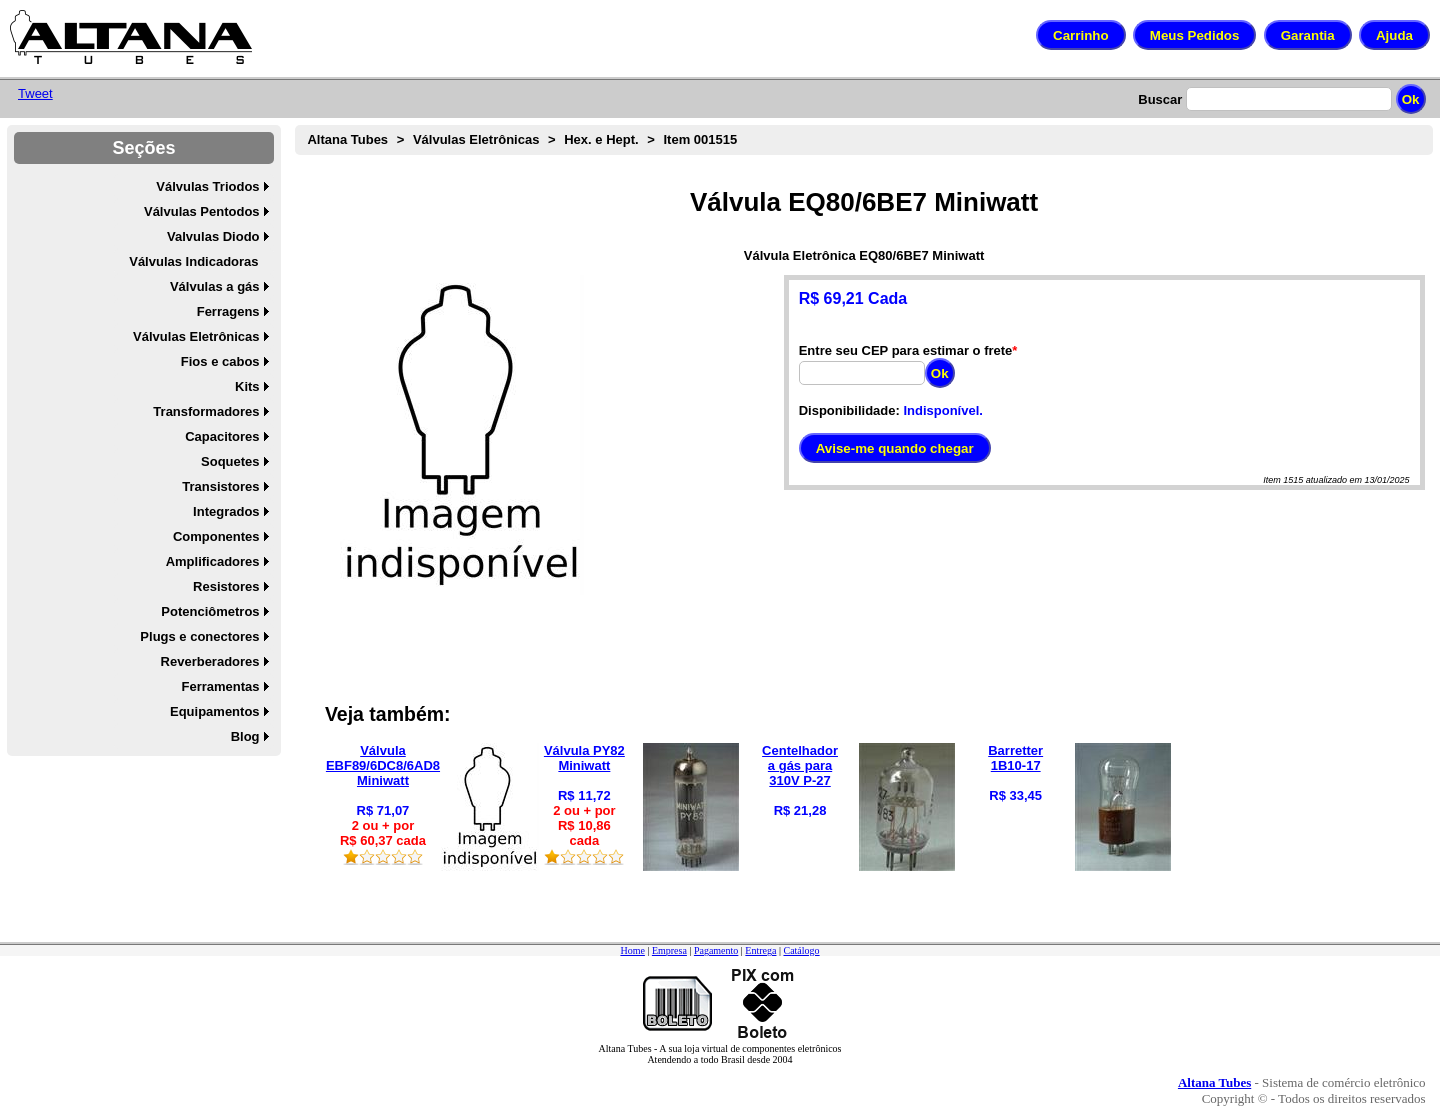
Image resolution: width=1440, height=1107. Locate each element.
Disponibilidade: (849, 410)
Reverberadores (210, 661)
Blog (245, 736)
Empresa (669, 950)
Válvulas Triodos (207, 186)
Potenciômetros (210, 611)
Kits (247, 386)
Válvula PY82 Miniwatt (584, 758)
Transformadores (206, 411)
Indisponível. (942, 410)
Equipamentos (215, 711)
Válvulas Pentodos (202, 211)
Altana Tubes (347, 139)
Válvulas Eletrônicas (196, 336)
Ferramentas (221, 686)
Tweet (35, 93)
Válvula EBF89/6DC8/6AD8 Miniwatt (383, 765)
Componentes (216, 536)
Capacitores (222, 436)
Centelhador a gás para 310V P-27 (800, 765)
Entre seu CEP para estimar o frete (906, 350)
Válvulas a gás (215, 286)
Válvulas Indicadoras (193, 261)
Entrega (760, 950)
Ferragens (228, 311)
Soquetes (230, 461)
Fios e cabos (220, 361)
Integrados (226, 511)
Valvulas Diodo (213, 236)
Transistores (220, 486)
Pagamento (716, 950)
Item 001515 (700, 139)
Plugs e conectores (199, 636)
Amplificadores (213, 561)
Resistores (226, 586)
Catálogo (801, 950)
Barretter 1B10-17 (1015, 758)
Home (632, 950)
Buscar (1160, 99)
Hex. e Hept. (601, 139)
